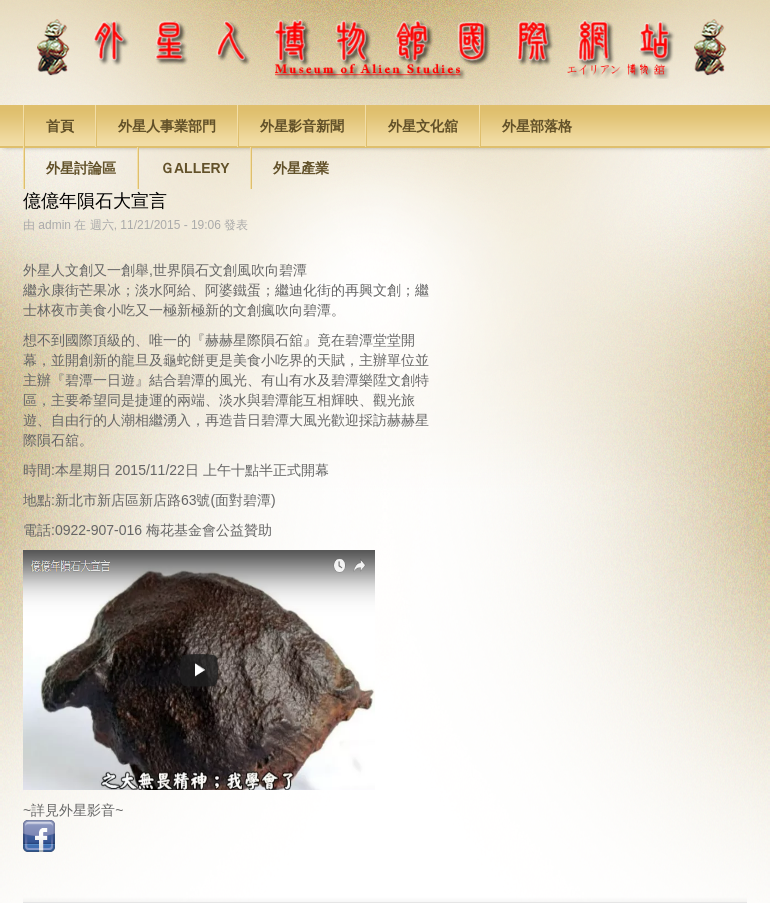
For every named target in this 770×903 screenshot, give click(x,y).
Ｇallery (194, 168)
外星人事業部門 (167, 126)
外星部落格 (537, 126)
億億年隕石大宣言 (95, 201)
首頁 (60, 126)
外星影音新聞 (302, 126)
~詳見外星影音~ (73, 810)
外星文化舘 (423, 126)
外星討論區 (81, 168)
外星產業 (301, 168)
